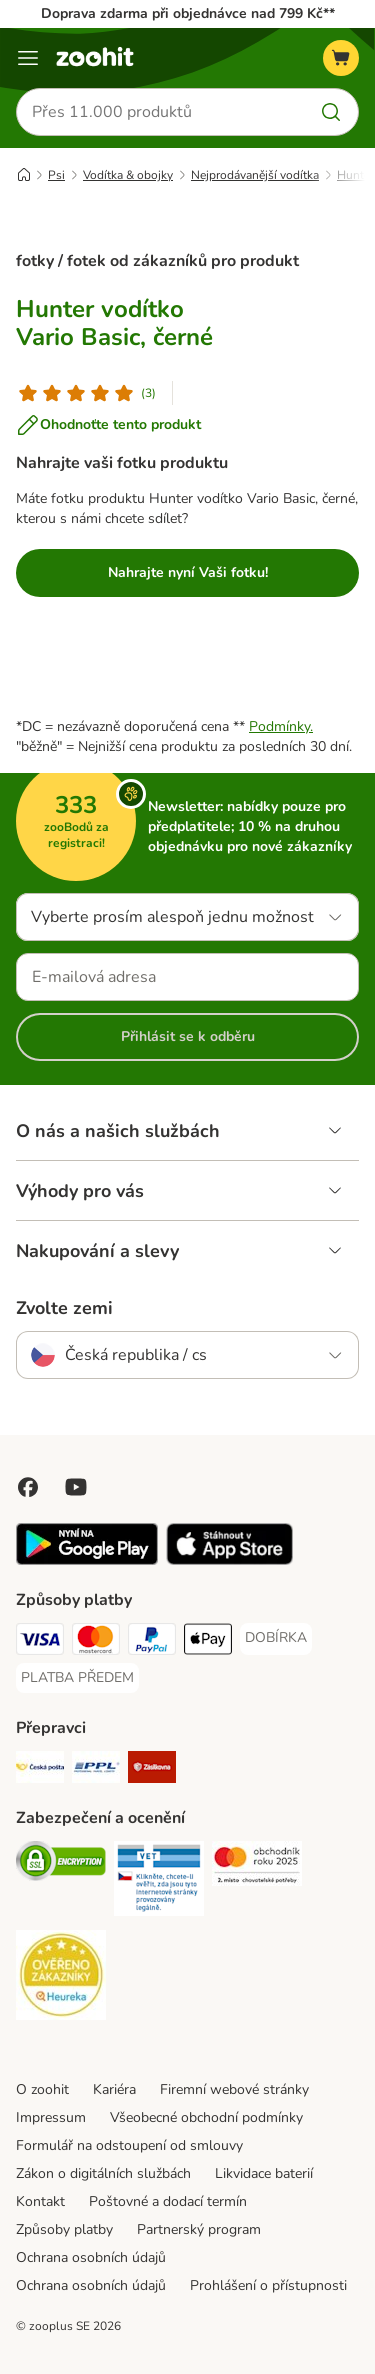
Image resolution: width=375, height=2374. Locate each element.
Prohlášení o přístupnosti (268, 2285)
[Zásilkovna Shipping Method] (152, 1770)
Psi (56, 175)
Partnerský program (199, 2229)
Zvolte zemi (64, 1308)
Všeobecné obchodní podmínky (206, 2117)
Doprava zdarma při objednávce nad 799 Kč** (188, 13)
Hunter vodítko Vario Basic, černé (114, 323)
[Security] (61, 1864)
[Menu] (28, 58)
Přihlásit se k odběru (188, 1036)
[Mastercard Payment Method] (96, 1642)
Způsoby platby (64, 2229)
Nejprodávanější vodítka (255, 175)
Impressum (51, 2117)
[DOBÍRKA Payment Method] (276, 1638)
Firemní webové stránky (234, 2089)
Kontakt (40, 2201)
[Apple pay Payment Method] (208, 1642)
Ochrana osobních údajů (91, 2257)
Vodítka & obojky (128, 175)
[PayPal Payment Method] (152, 1642)
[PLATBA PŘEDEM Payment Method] (77, 1678)
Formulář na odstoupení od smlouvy (129, 2145)
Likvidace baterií (264, 2173)
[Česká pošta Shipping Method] (40, 1770)
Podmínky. (281, 726)
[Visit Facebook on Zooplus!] (28, 1487)
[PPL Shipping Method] (96, 1770)
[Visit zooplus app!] (87, 1560)
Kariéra (114, 2089)
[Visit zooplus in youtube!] (76, 1487)
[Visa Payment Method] (40, 1642)
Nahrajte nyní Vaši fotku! (188, 572)
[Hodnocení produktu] (86, 393)
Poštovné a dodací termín (168, 2201)
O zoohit (42, 2089)
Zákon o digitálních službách (103, 2173)
